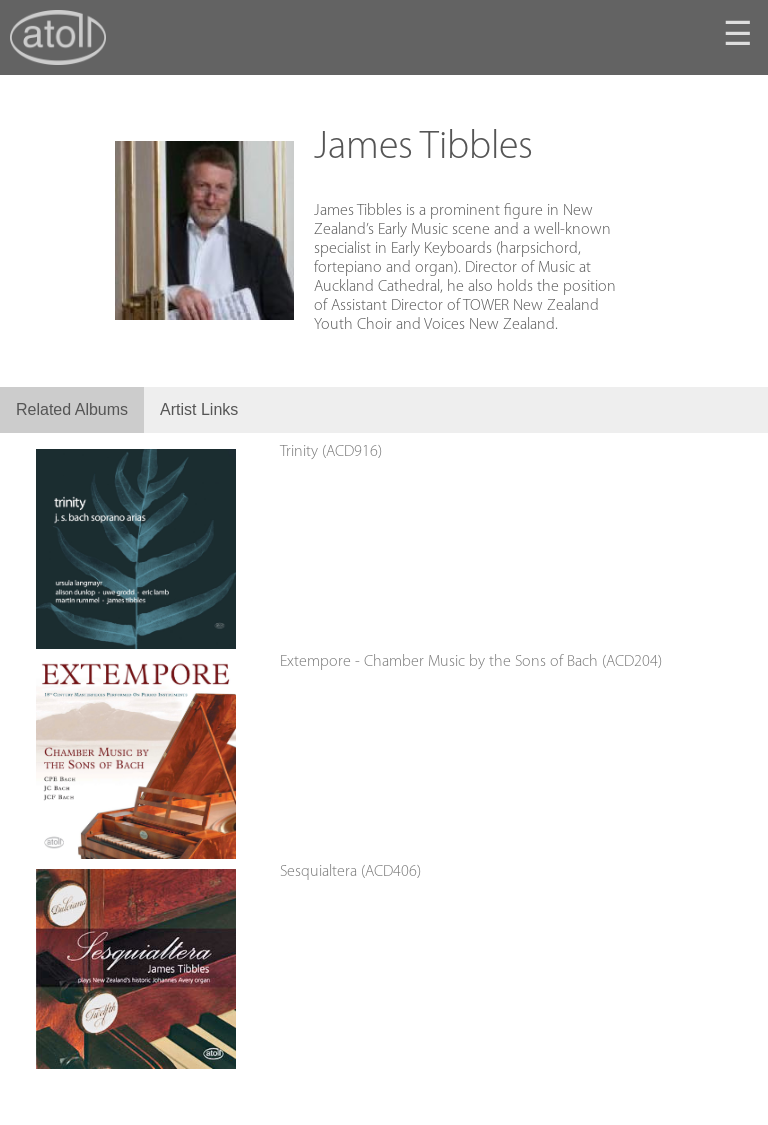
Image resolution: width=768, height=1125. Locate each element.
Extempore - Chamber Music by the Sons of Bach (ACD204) (471, 662)
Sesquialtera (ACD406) (350, 872)
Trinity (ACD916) (331, 452)
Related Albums (72, 409)
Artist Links (199, 409)
